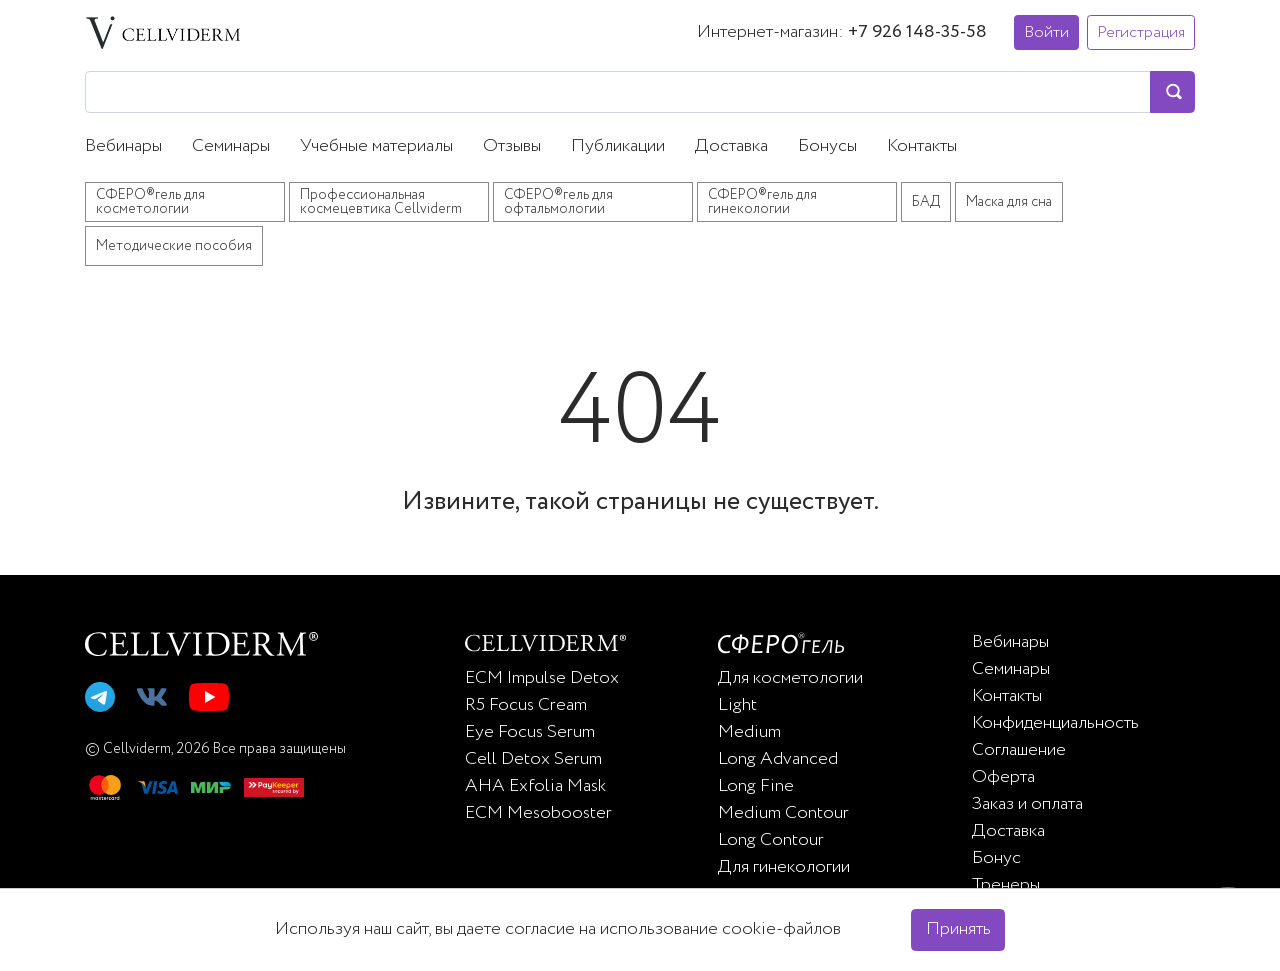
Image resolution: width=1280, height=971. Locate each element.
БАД (926, 202)
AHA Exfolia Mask (535, 786)
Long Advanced (778, 759)
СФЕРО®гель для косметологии (150, 202)
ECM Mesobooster (538, 813)
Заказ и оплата (1027, 804)
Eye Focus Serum (530, 732)
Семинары (231, 146)
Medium (749, 732)
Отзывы (512, 146)
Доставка (731, 146)
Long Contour (771, 840)
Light (737, 705)
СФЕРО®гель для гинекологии (762, 202)
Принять (958, 929)
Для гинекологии (784, 867)
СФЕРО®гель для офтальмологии (558, 202)
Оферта (1003, 777)
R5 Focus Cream (526, 705)
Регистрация (1141, 32)
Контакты (922, 146)
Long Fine (756, 786)
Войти (1046, 32)
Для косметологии (790, 678)
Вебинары (123, 146)
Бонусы (827, 146)
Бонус (996, 858)
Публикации (618, 146)
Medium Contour (783, 813)
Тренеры (1006, 885)
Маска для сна (1009, 202)
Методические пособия (174, 246)
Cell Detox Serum (533, 759)
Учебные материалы (376, 146)
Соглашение (1019, 750)
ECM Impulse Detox (542, 678)
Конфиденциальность (1055, 723)
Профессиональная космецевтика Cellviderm (381, 202)
